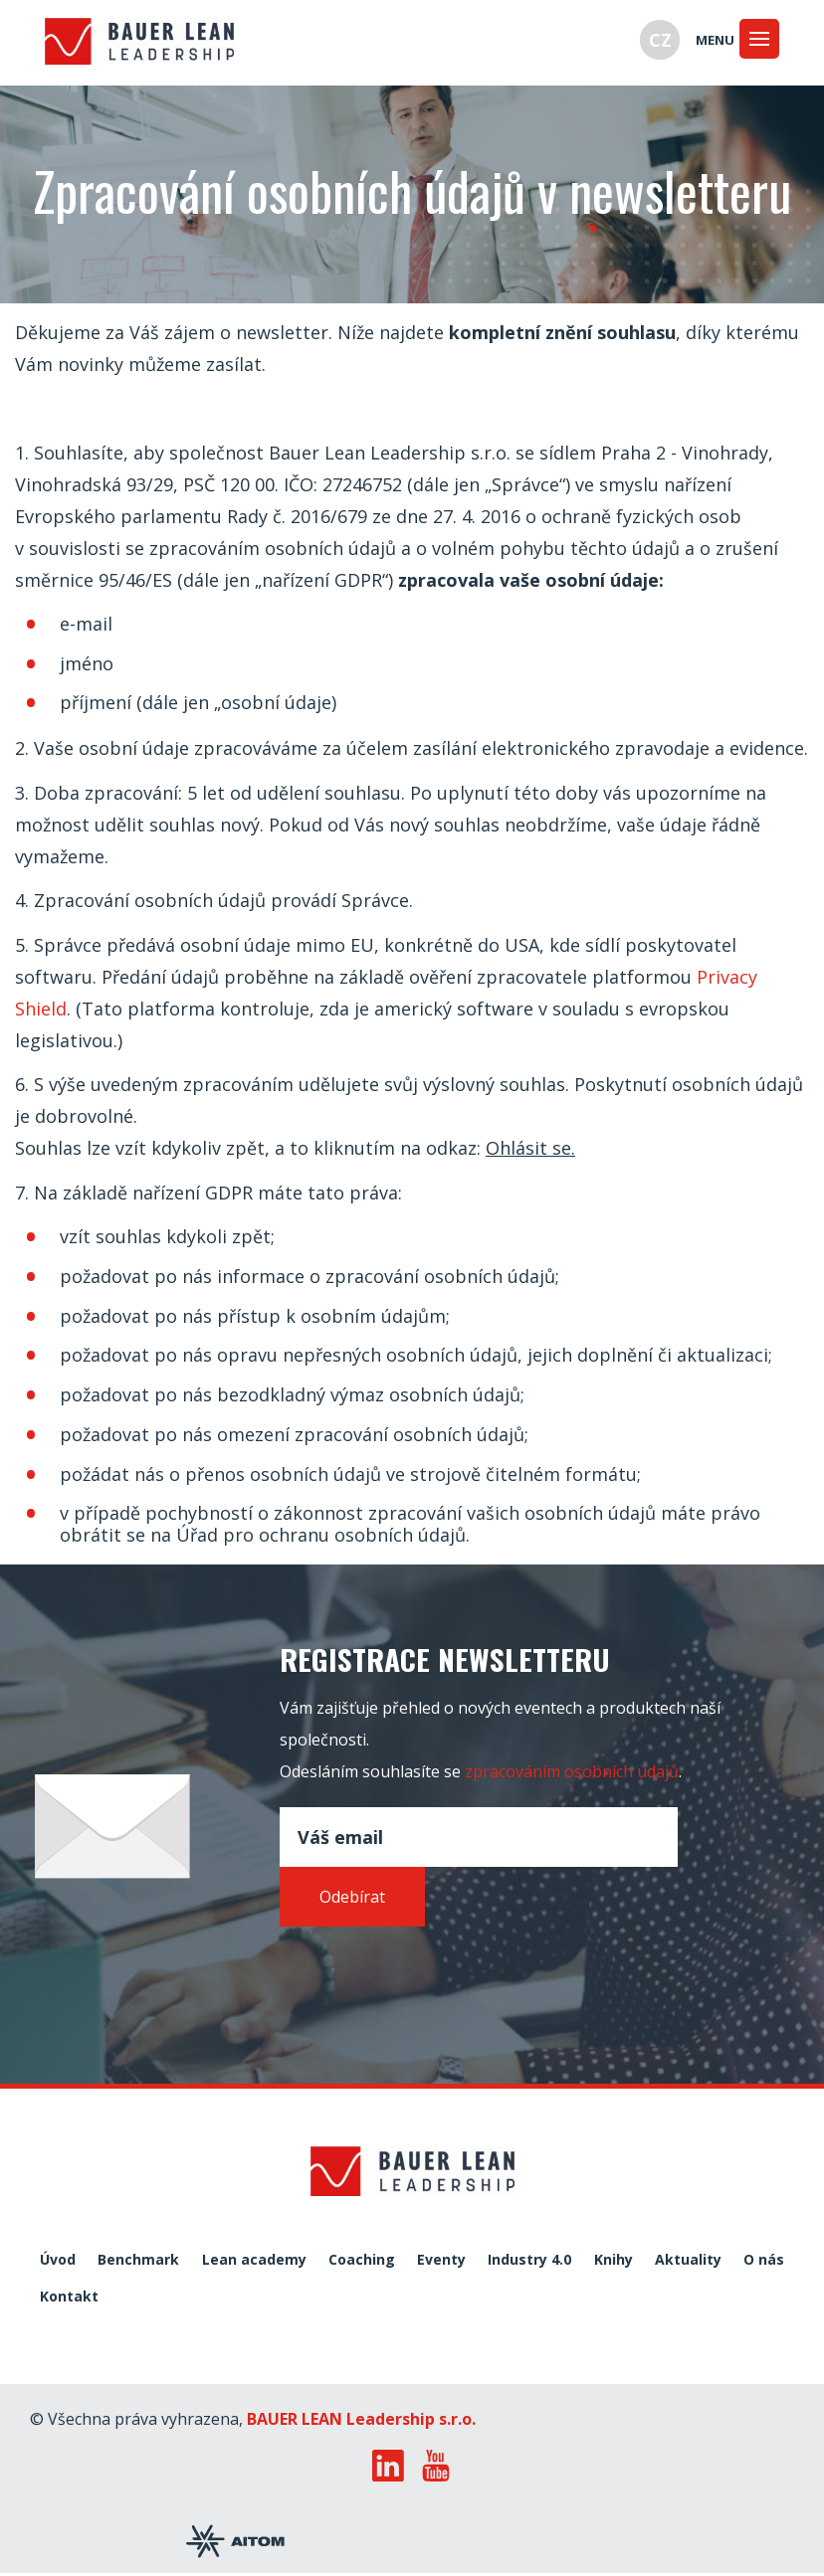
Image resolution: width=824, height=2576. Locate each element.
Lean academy (254, 2260)
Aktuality (688, 2260)
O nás (763, 2260)
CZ (660, 40)
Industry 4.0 (529, 2260)
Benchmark (138, 2260)
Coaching (361, 2260)
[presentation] (431, 1973)
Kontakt (69, 2297)
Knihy (613, 2260)
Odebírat (352, 1897)
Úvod (58, 2260)
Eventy (441, 2260)
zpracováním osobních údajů (572, 1771)
